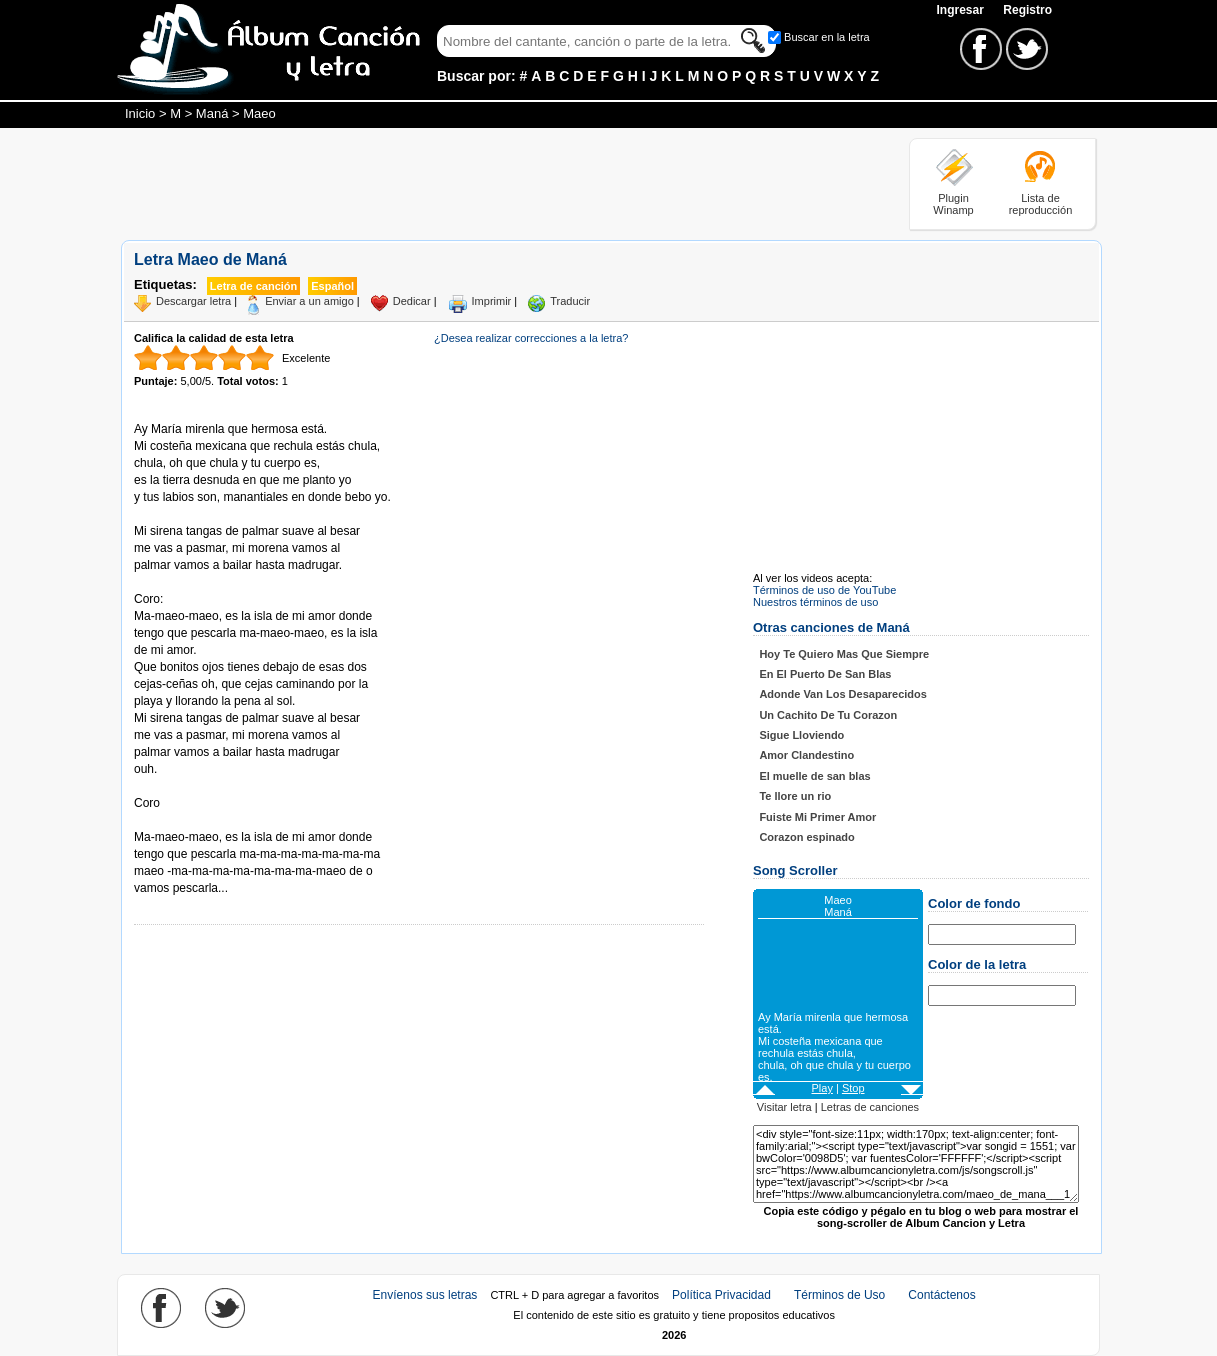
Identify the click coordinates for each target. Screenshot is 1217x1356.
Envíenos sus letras (425, 1295)
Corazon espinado (806, 837)
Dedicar (412, 301)
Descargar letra (193, 301)
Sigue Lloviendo (801, 735)
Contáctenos (941, 1295)
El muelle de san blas (814, 776)
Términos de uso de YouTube (824, 590)
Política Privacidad (721, 1295)
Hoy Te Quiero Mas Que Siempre (844, 654)
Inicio (140, 113)
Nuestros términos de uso (815, 602)
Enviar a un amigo (309, 301)
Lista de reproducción (1041, 204)
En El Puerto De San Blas (825, 674)
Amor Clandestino (806, 755)
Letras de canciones (870, 1107)
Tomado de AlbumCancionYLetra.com (218, 820)
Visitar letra (784, 1107)
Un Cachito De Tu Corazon (828, 715)
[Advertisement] (485, 183)
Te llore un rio (795, 796)
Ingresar (961, 10)
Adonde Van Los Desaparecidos (843, 694)
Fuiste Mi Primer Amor (817, 817)
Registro (1027, 10)
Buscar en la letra (827, 37)
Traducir (570, 301)
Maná (212, 113)
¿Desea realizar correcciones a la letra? (531, 338)
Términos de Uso (839, 1295)
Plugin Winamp (953, 204)
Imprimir (492, 301)
